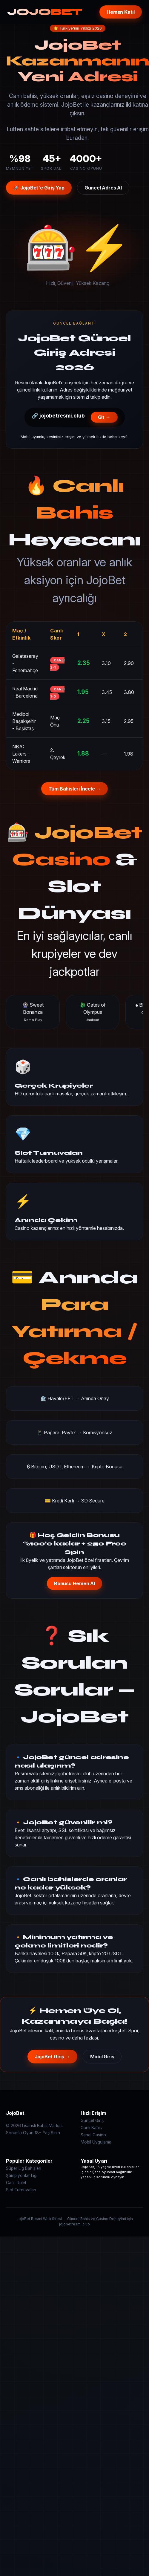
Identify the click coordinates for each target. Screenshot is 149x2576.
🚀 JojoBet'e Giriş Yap (38, 188)
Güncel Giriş (92, 2120)
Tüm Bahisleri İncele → (74, 789)
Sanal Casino (93, 2134)
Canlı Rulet (16, 2182)
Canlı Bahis (91, 2127)
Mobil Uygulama (96, 2142)
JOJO (44, 12)
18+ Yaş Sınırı (47, 2132)
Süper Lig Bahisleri (23, 2168)
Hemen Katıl (121, 12)
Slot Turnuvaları (21, 2189)
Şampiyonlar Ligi (21, 2175)
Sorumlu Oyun (19, 2132)
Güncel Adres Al (103, 188)
